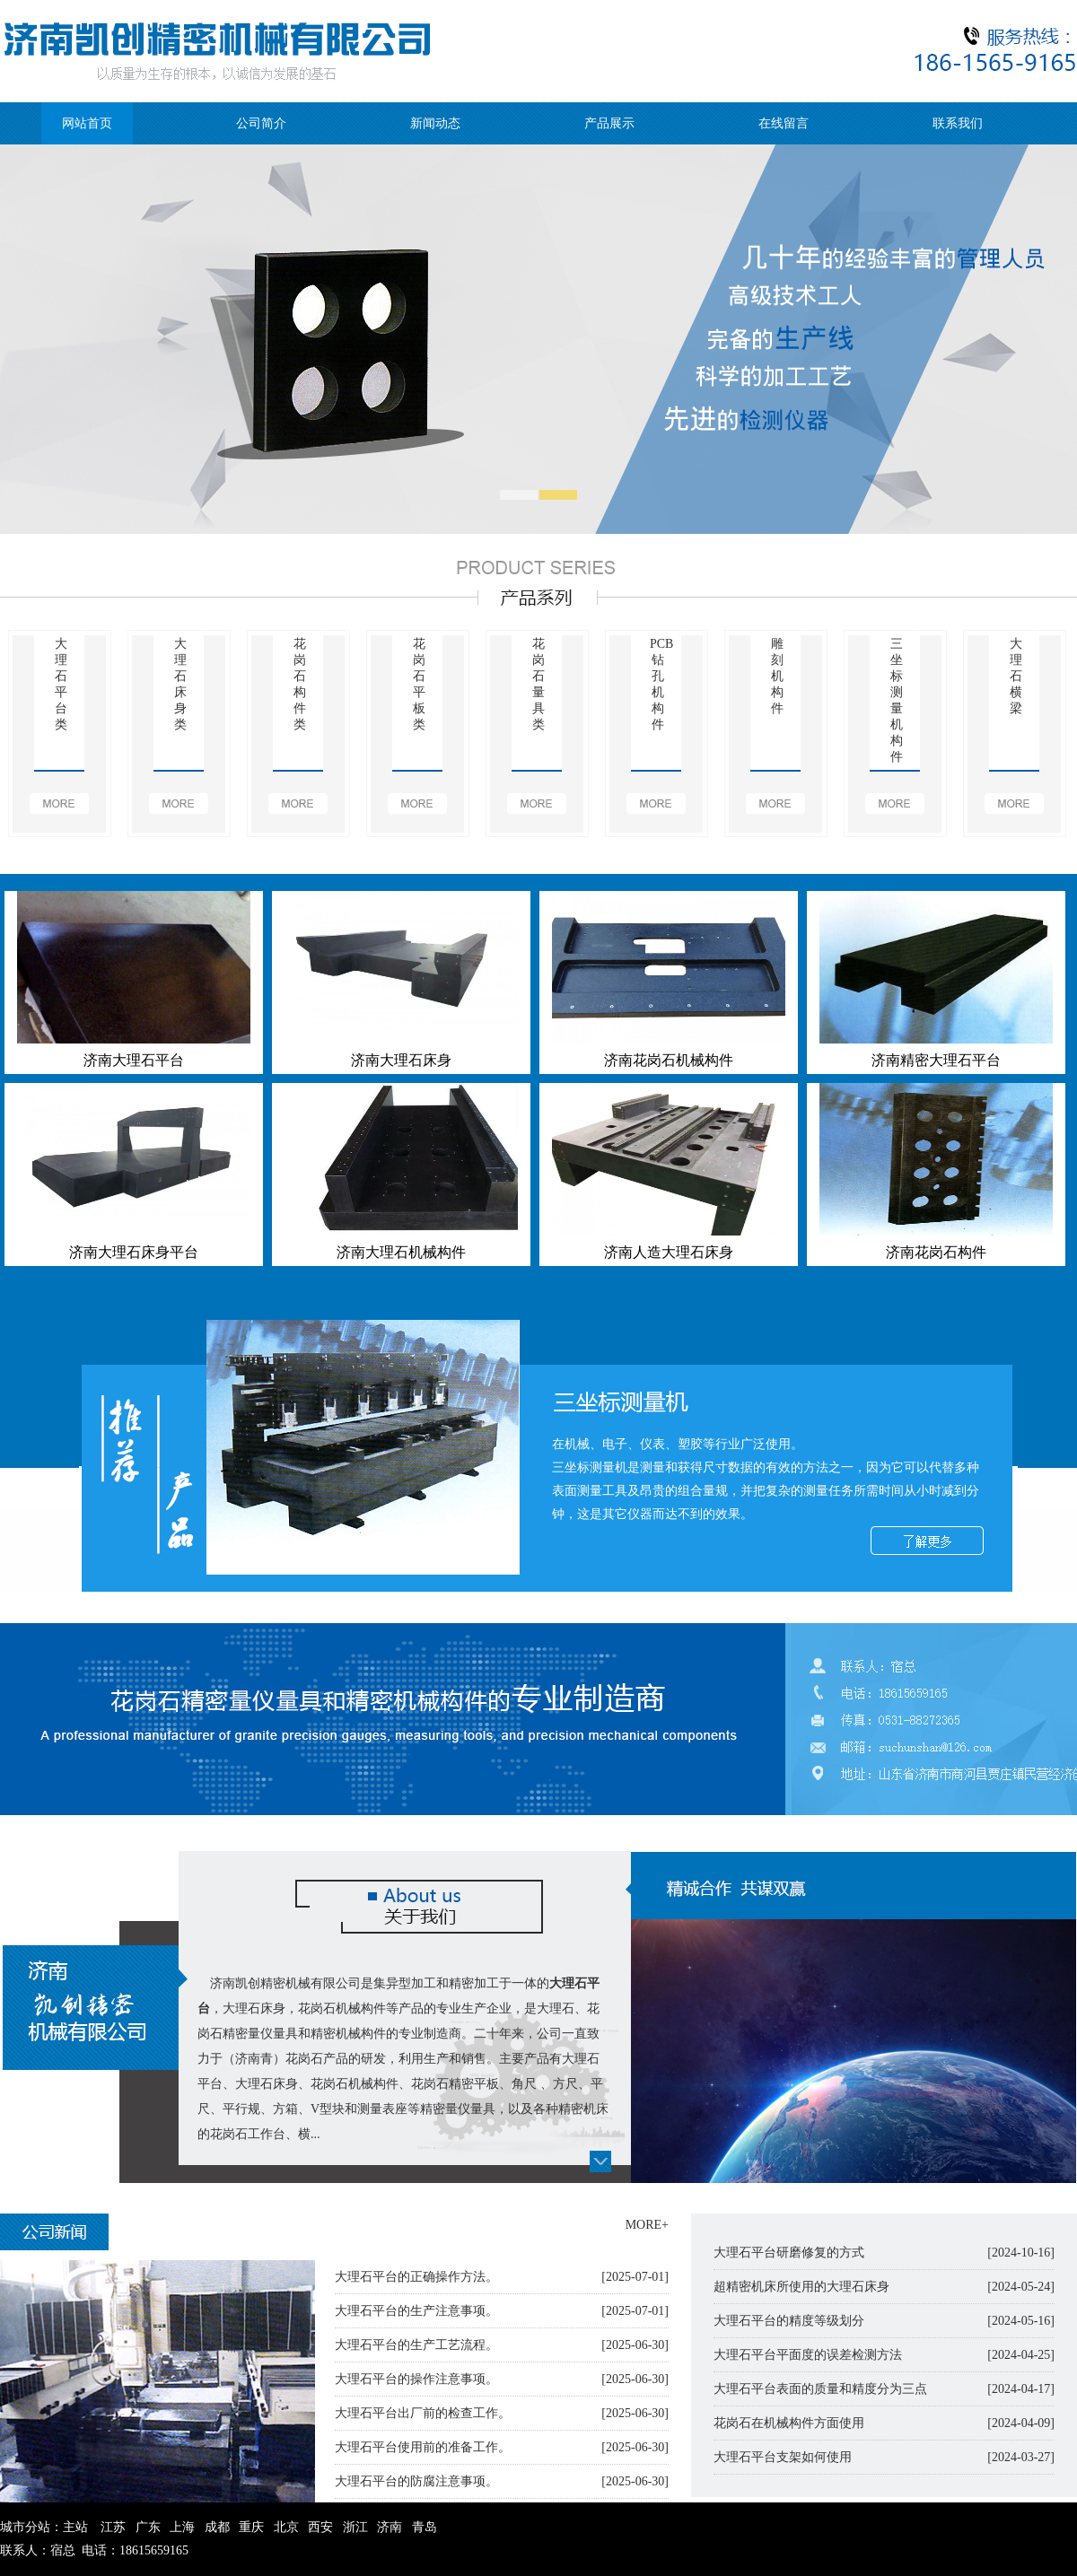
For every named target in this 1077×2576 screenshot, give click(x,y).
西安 (320, 2527)
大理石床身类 (180, 684)
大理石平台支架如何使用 (783, 2457)
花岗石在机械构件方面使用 (789, 2423)
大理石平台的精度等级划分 (789, 2320)
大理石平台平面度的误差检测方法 (808, 2355)
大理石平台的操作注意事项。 (416, 2379)
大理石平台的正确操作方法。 (416, 2276)
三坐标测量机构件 (896, 700)
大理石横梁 (1016, 676)
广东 (148, 2527)
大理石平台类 (61, 684)
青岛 (424, 2527)
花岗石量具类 (538, 684)
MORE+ (647, 2224)
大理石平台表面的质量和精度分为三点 (820, 2389)
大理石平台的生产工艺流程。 (416, 2345)
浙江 (355, 2527)
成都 (217, 2527)
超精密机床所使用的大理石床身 (801, 2286)
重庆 (251, 2527)
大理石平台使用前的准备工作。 (423, 2447)
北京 (286, 2527)
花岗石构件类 (299, 684)
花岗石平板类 (419, 684)
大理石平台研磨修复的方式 (789, 2252)
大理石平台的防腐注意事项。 (416, 2481)
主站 (75, 2527)
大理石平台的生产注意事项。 (416, 2311)
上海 (182, 2527)
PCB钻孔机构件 (657, 684)
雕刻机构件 (777, 676)
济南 (389, 2527)
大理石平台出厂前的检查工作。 (423, 2413)
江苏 (113, 2527)
